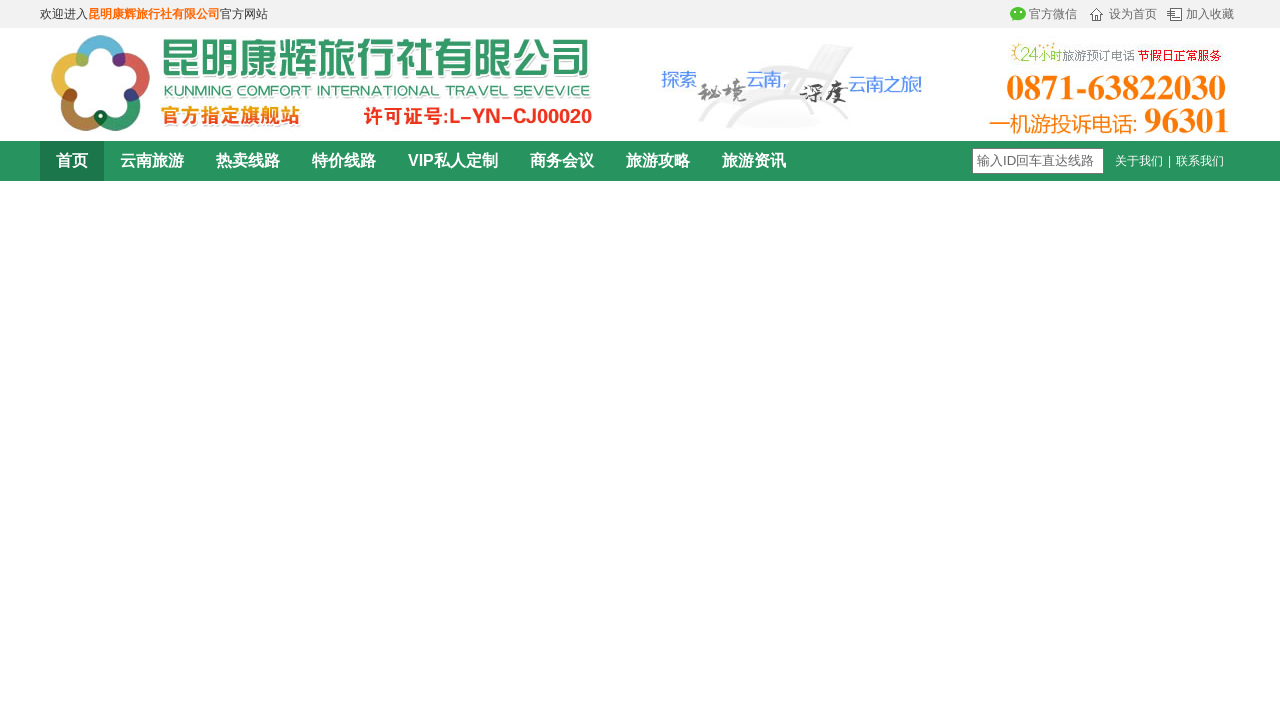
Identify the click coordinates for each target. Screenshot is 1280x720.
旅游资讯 (754, 160)
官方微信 (1053, 14)
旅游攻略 (658, 160)
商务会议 (562, 160)
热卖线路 (248, 160)
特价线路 (344, 160)
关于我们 (1139, 161)
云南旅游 (152, 160)
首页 (72, 160)
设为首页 (1133, 14)
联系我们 (1200, 161)
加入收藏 (1210, 14)
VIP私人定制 (453, 160)
